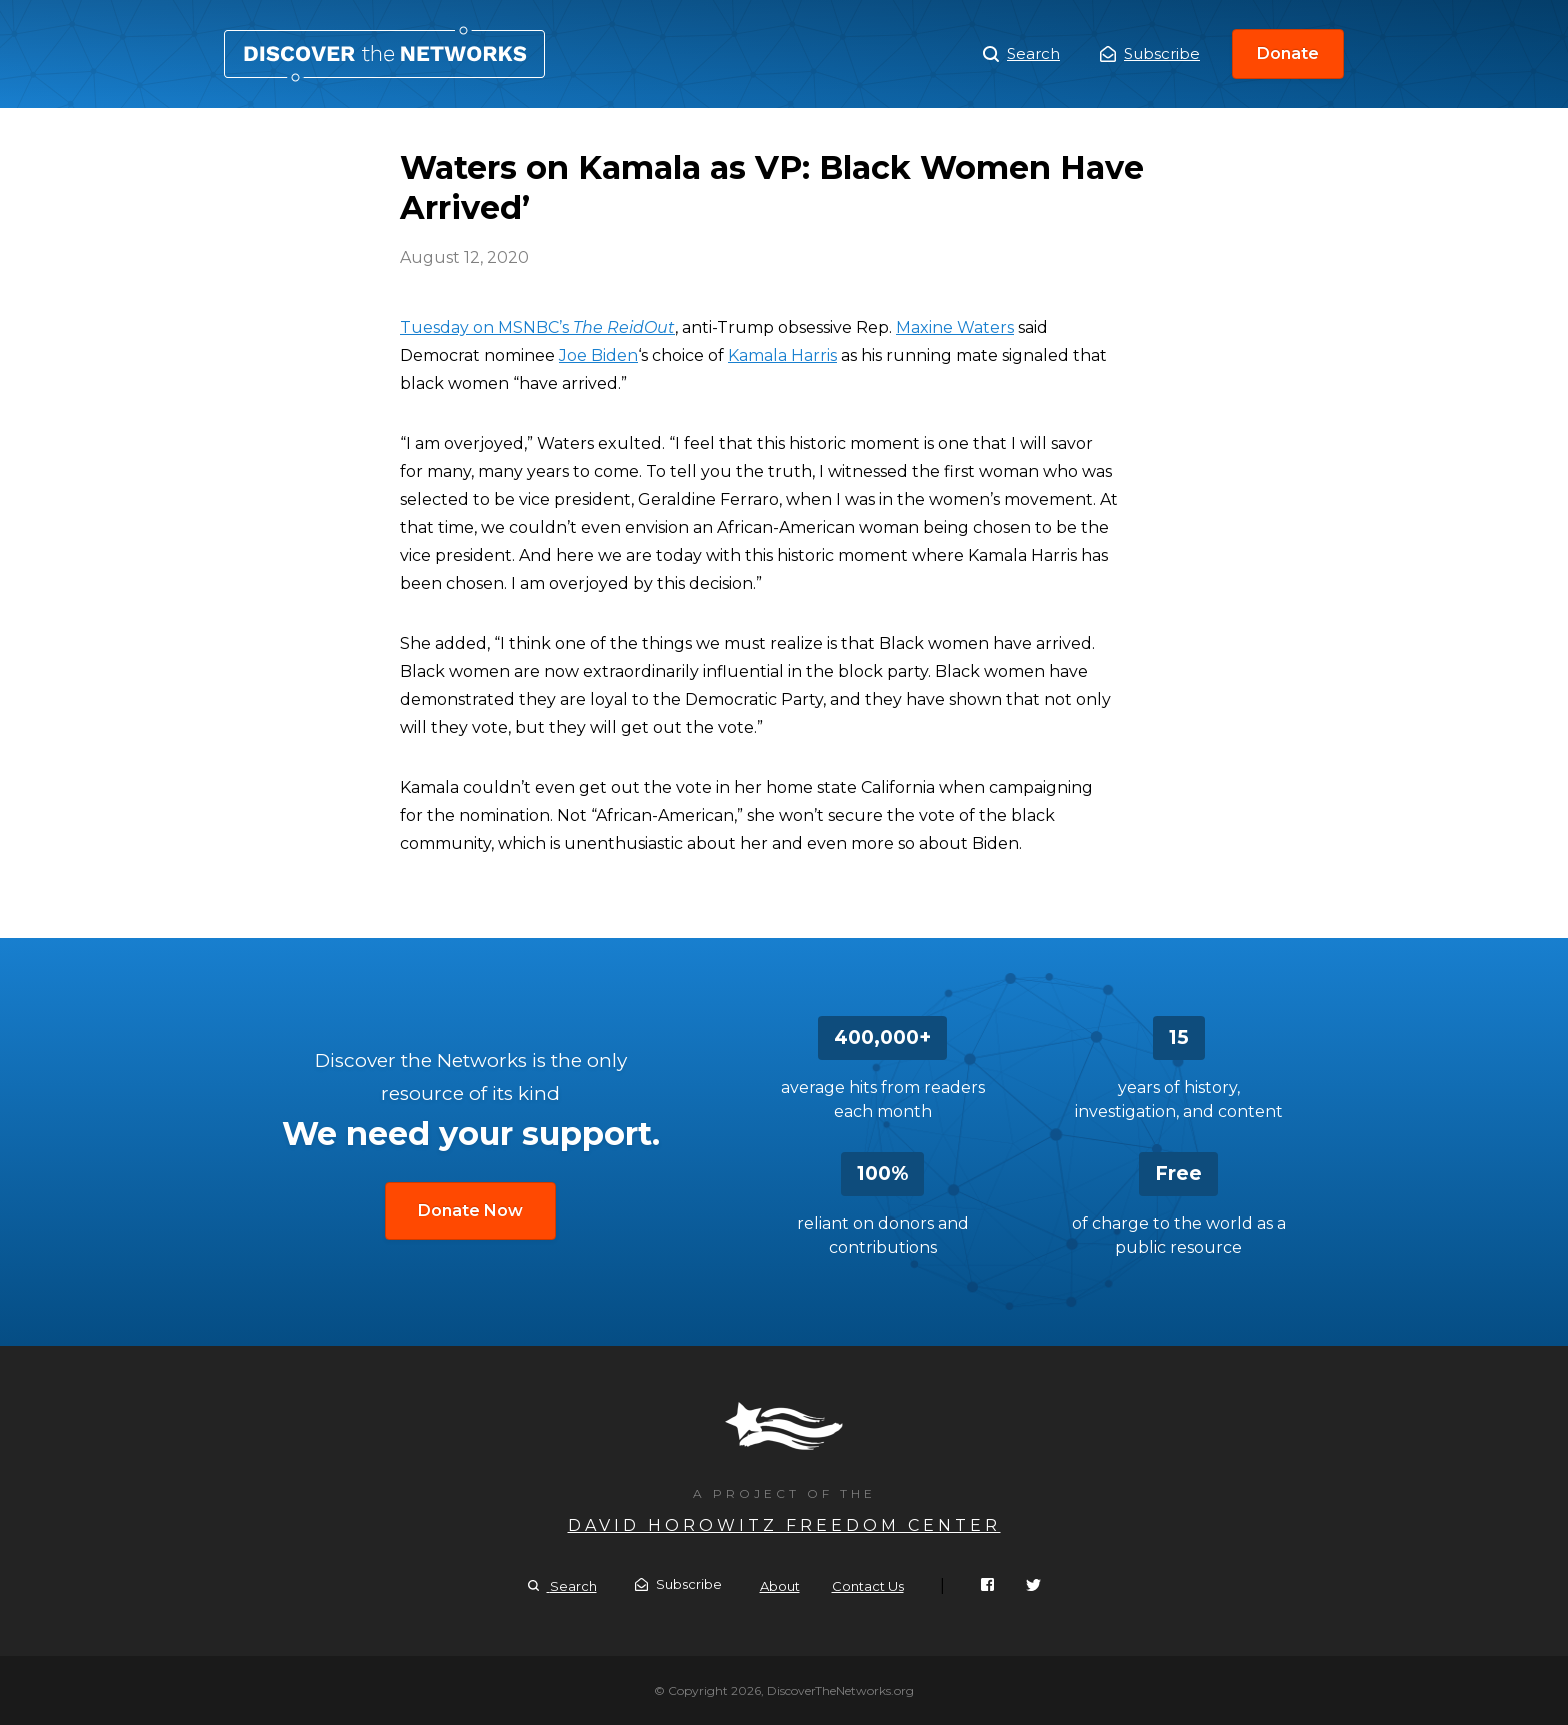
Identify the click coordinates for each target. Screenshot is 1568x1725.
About (780, 1586)
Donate (1288, 53)
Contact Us (868, 1586)
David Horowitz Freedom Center (784, 1525)
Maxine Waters (955, 327)
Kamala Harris (782, 355)
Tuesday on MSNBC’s (537, 327)
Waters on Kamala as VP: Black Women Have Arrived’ (384, 54)
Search (1021, 54)
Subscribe (1150, 53)
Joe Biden (598, 355)
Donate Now (470, 1210)
